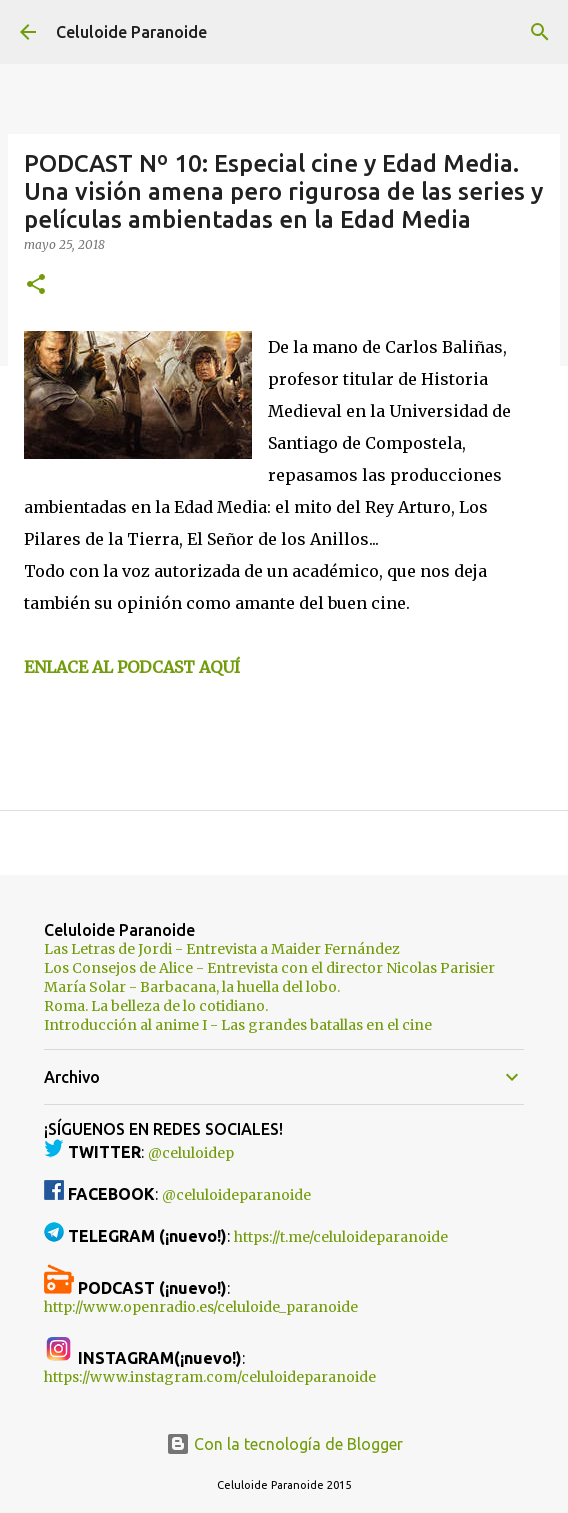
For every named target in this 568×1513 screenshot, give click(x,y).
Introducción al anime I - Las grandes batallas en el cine (238, 1025)
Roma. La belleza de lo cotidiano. (156, 1006)
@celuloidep (191, 1153)
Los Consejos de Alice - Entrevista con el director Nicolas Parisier (269, 968)
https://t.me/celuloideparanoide (341, 1237)
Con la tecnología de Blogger (284, 1444)
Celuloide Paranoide (131, 32)
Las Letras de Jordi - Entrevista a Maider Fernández (222, 949)
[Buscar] (540, 32)
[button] (36, 285)
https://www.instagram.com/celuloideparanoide (210, 1377)
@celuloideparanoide (236, 1195)
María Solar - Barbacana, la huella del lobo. (192, 987)
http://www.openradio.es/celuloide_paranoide (201, 1307)
